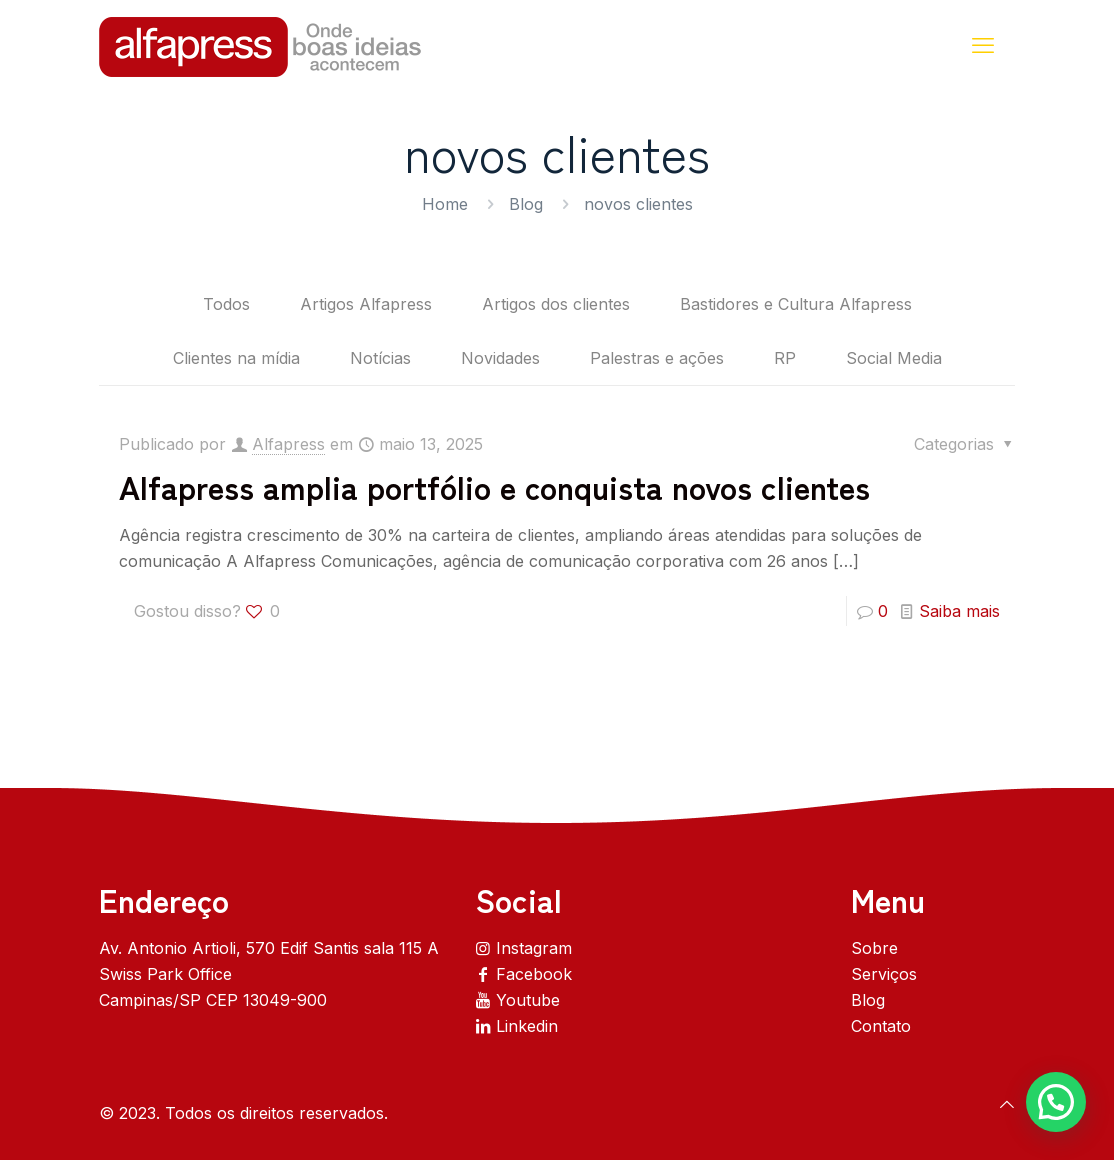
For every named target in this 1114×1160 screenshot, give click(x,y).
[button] (1056, 1102)
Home (445, 204)
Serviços (884, 974)
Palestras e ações (657, 358)
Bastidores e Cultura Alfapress (796, 304)
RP (785, 358)
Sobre (874, 948)
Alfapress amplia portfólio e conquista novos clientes (494, 486)
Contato (881, 1026)
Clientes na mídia (236, 358)
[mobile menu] (983, 45)
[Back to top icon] (1007, 1104)
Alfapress (288, 444)
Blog (526, 204)
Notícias (380, 358)
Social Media (894, 358)
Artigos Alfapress (366, 304)
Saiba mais (959, 611)
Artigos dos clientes (556, 304)
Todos (226, 304)
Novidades (500, 358)
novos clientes (638, 204)
